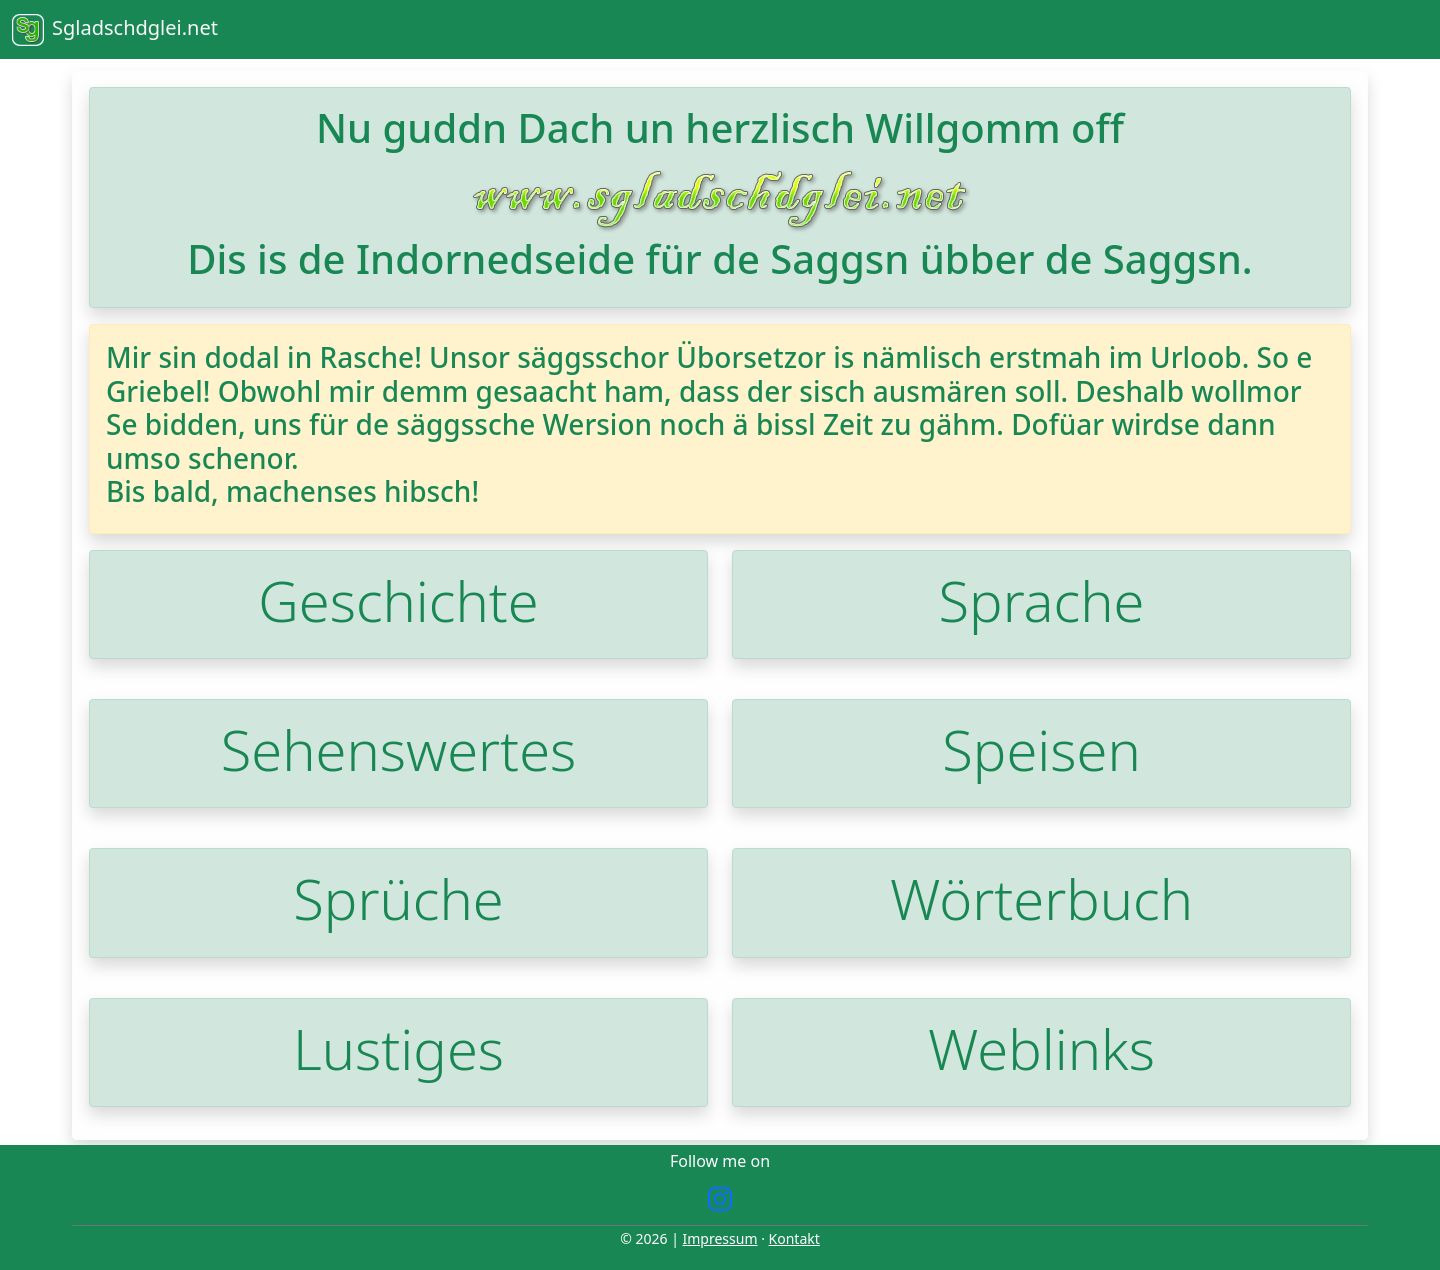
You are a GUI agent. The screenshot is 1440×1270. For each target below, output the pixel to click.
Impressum (720, 1238)
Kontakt (794, 1238)
